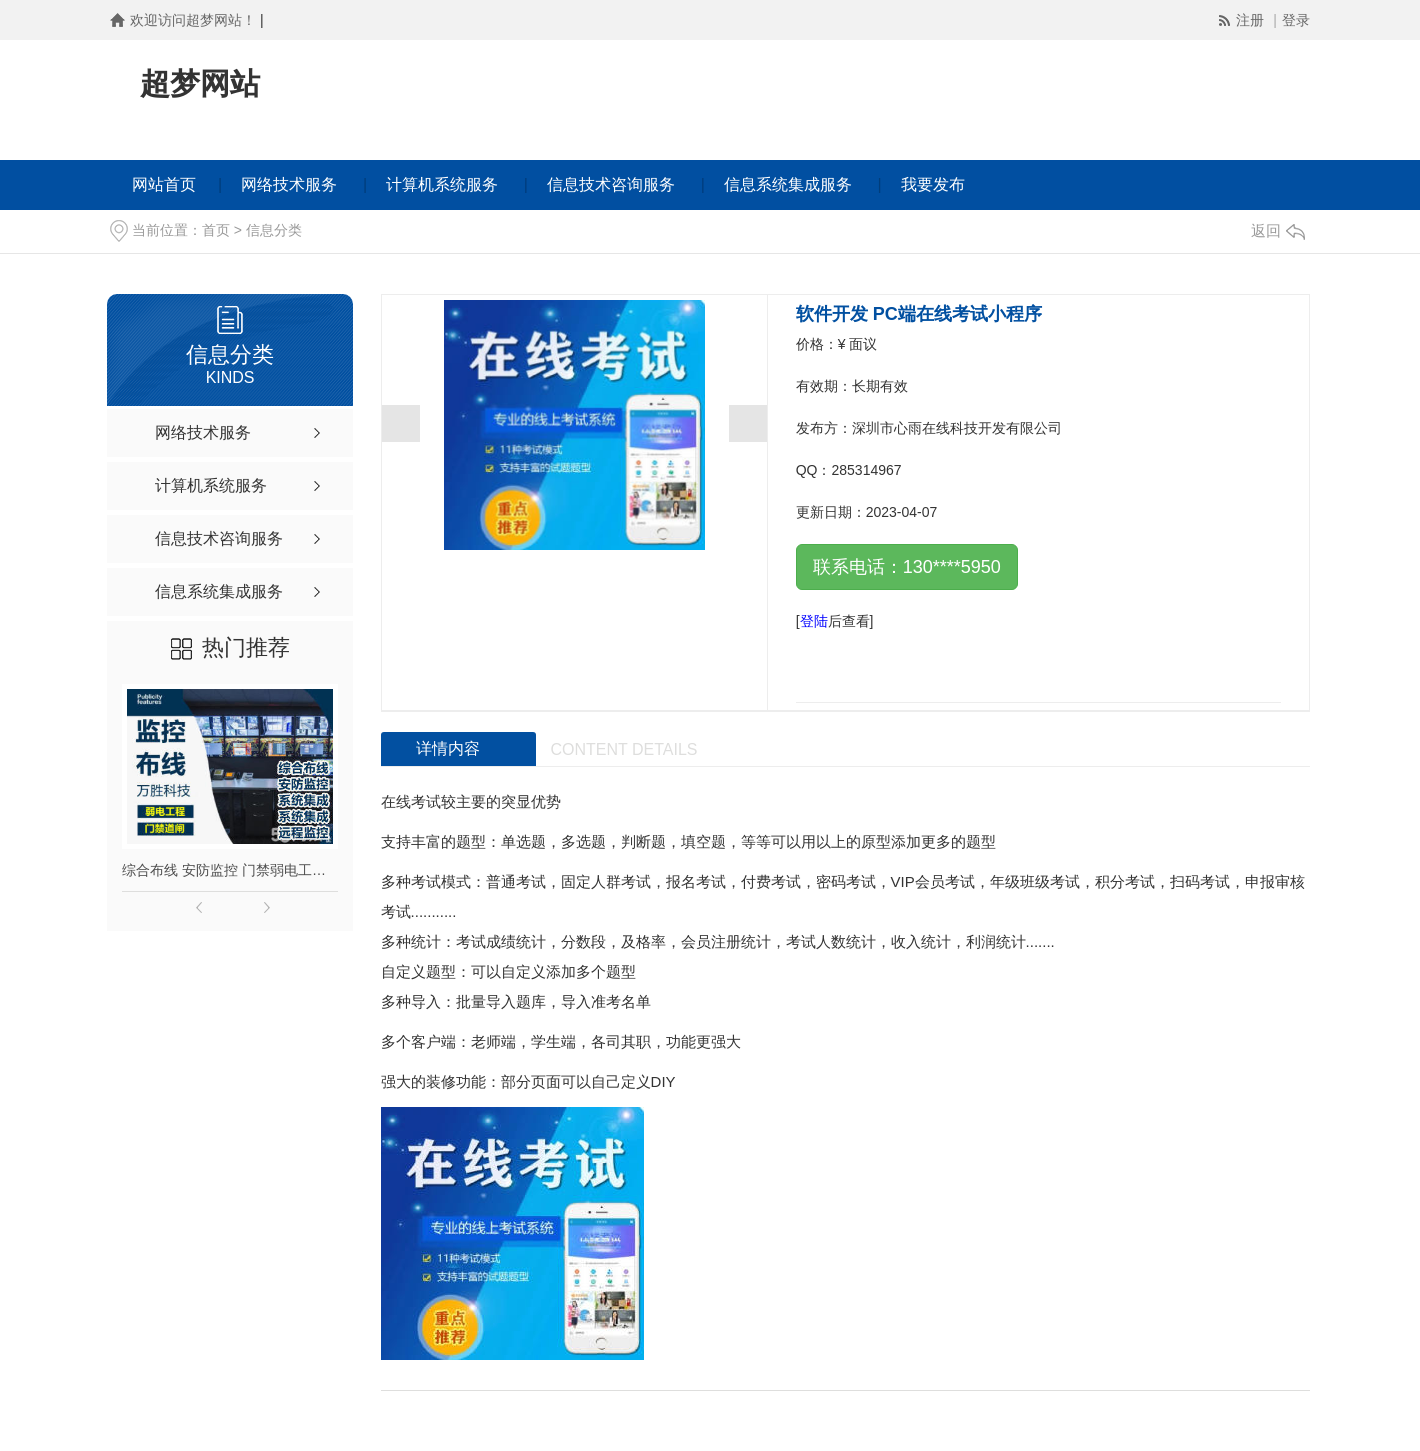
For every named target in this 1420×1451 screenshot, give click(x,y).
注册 (1252, 20)
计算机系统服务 (442, 184)
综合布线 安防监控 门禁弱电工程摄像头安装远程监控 (230, 870)
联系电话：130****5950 (907, 567)
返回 (1278, 230)
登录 (1296, 20)
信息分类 (274, 230)
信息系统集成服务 (788, 184)
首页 (216, 230)
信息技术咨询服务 (611, 184)
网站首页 (164, 184)
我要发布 (933, 184)
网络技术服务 (289, 184)
